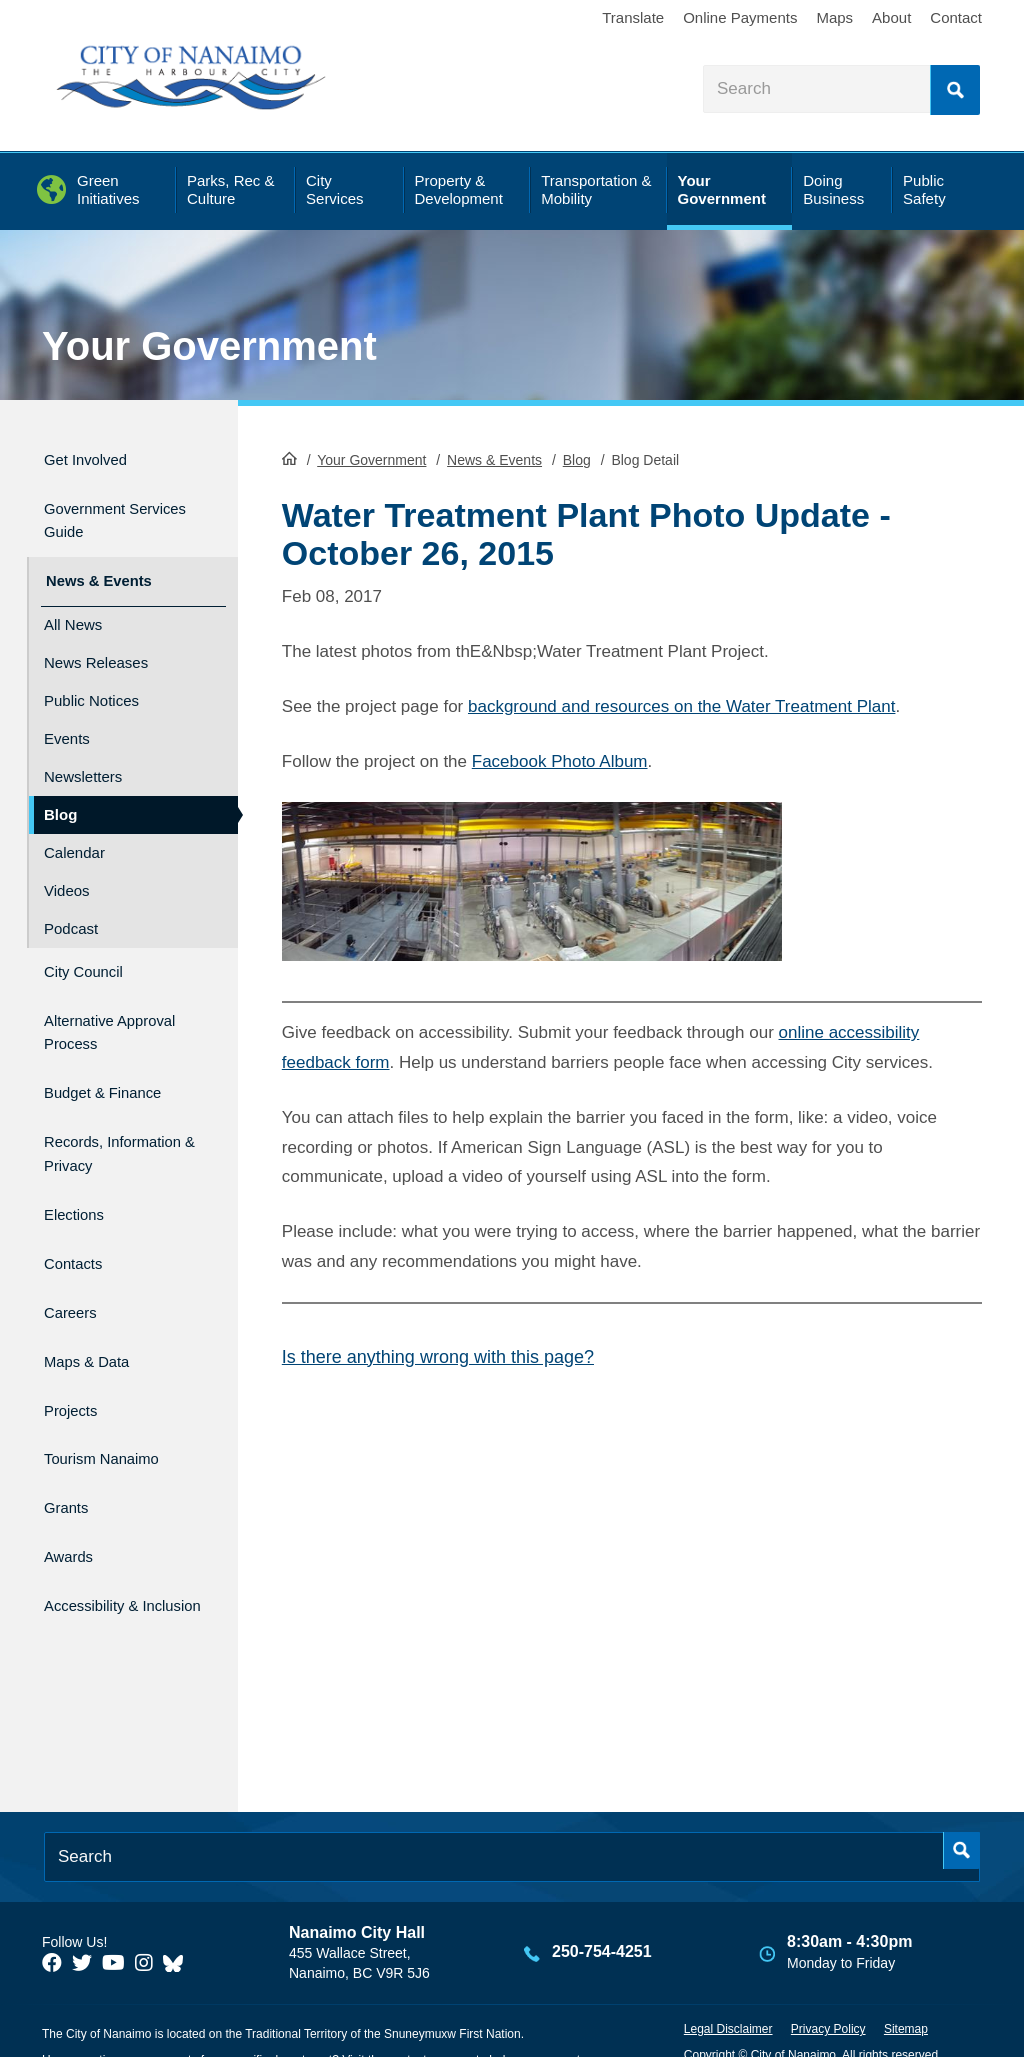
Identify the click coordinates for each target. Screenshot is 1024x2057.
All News (73, 605)
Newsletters (83, 757)
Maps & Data (97, 1317)
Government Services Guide (106, 511)
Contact (956, 17)
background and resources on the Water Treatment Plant (681, 704)
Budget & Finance (117, 1058)
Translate (633, 17)
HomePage (289, 456)
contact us (415, 2005)
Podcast (71, 909)
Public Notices (91, 681)
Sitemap (906, 1974)
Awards (73, 1488)
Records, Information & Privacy (98, 1123)
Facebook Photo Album (560, 759)
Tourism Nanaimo (116, 1403)
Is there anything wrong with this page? (438, 1355)
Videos (67, 871)
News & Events (494, 458)
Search (955, 90)
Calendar (74, 833)
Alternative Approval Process (116, 1004)
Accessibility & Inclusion (102, 1543)
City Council (92, 949)
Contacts (79, 1232)
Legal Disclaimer (728, 1974)
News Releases (96, 643)
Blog (577, 458)
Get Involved (95, 456)
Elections (80, 1189)
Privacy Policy (828, 1974)
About (891, 17)
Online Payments (740, 17)
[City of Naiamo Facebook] (52, 1908)
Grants (70, 1446)
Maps (834, 17)
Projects (76, 1360)
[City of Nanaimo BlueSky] (178, 1908)
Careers (76, 1274)
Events (67, 719)
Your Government (209, 346)
